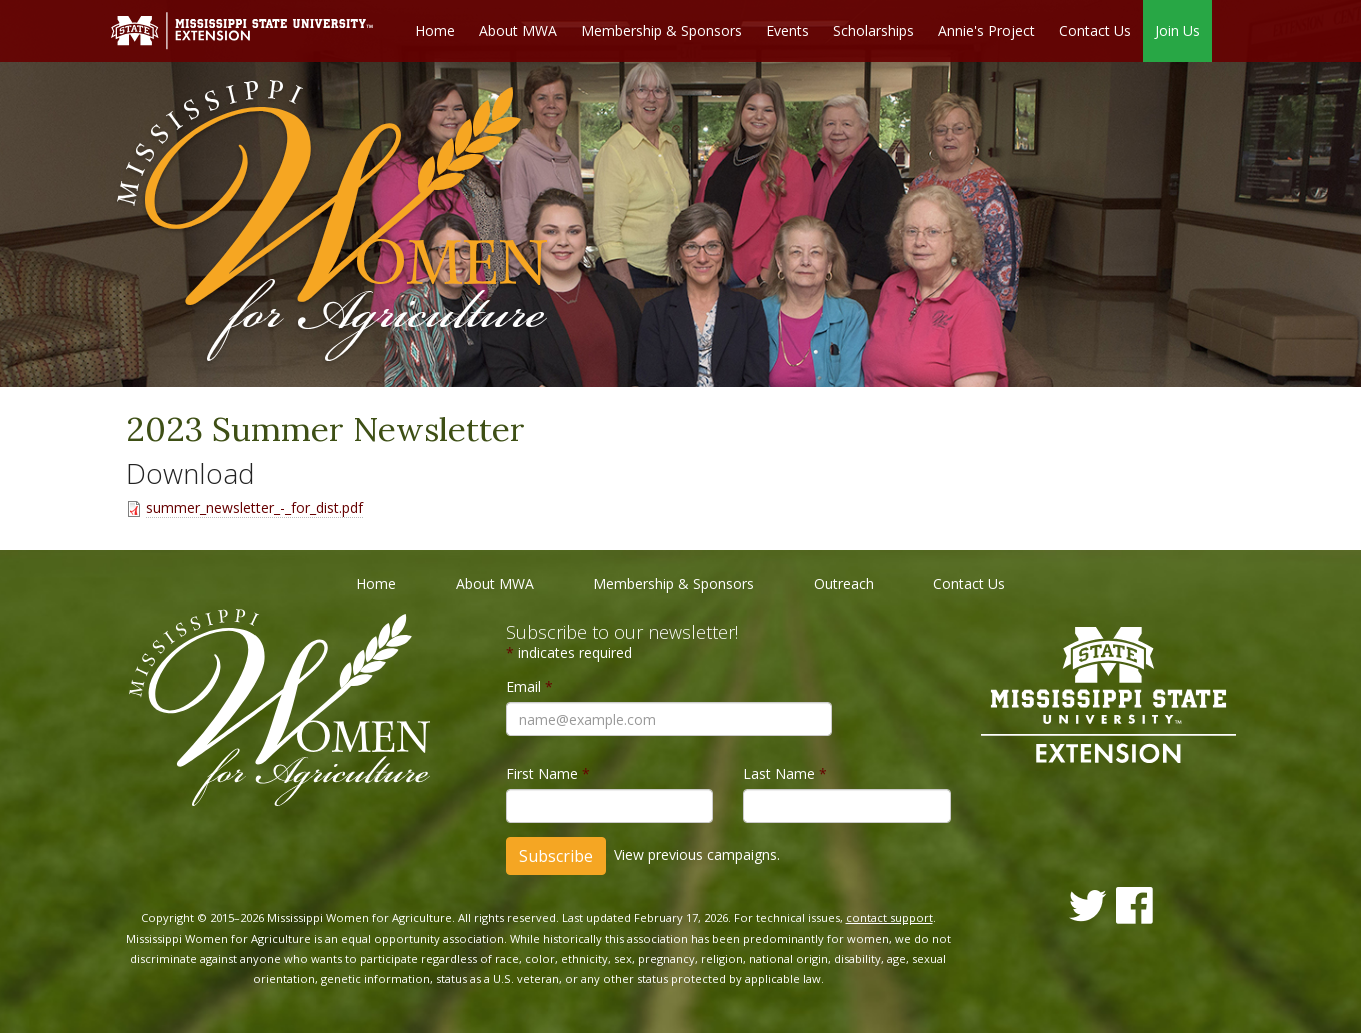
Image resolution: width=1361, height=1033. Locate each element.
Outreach (844, 583)
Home (435, 30)
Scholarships (873, 30)
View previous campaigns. (697, 854)
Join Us (1177, 30)
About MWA (518, 30)
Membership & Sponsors (661, 30)
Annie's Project (986, 30)
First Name (548, 773)
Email (529, 686)
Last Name (785, 773)
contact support (889, 917)
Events (787, 30)
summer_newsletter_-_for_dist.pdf (254, 507)
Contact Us (1095, 30)
